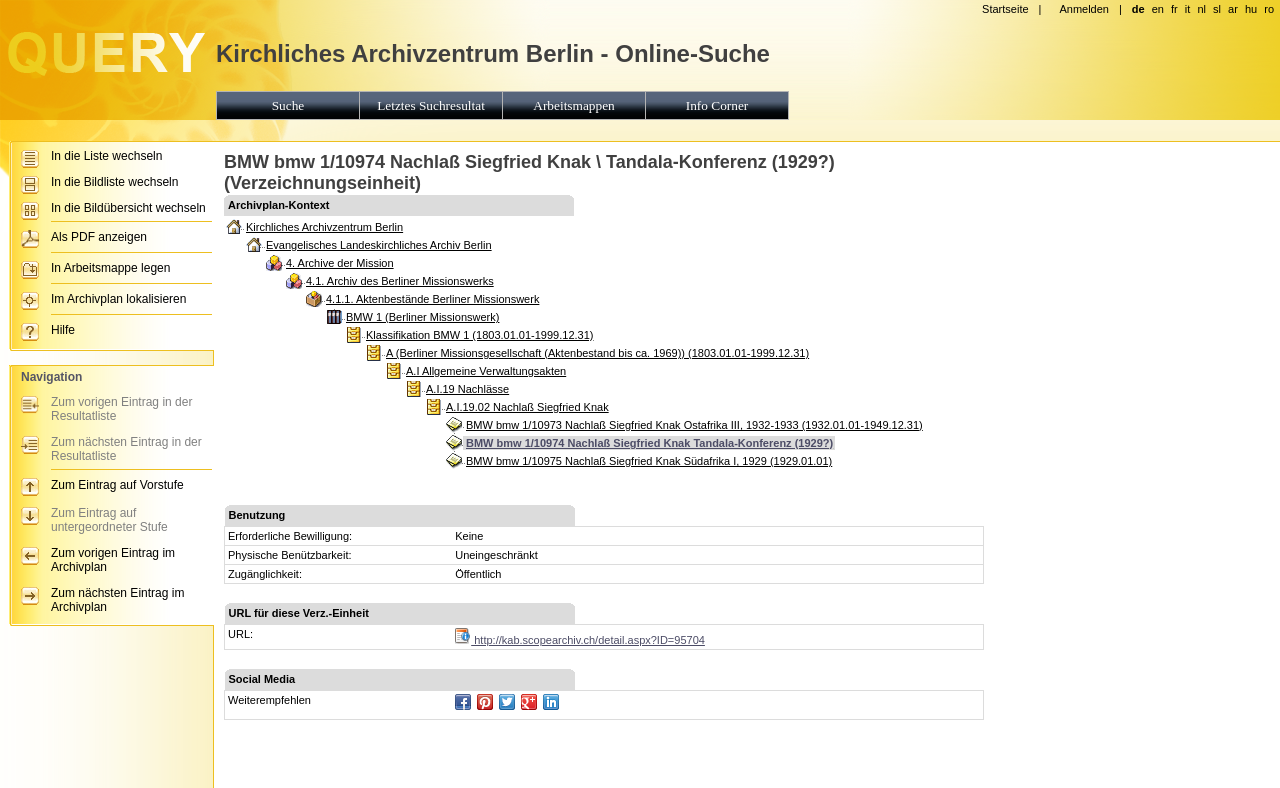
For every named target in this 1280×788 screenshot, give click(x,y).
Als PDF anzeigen (99, 237)
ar (1233, 9)
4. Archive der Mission (340, 263)
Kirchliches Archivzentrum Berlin (324, 227)
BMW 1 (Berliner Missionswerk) (422, 317)
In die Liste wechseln (106, 156)
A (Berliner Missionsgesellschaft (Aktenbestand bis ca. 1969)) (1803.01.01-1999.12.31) (597, 353)
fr (1174, 9)
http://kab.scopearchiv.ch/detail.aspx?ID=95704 (580, 640)
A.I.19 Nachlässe (467, 389)
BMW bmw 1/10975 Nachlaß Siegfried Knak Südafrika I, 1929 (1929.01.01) (649, 461)
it (1188, 9)
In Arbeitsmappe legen (110, 268)
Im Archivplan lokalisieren (118, 299)
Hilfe (63, 330)
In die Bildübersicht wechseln (128, 208)
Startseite (1005, 9)
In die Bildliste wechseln (114, 182)
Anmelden (1084, 9)
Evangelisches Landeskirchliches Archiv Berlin (379, 245)
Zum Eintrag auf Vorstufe (117, 485)
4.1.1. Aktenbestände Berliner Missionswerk (432, 299)
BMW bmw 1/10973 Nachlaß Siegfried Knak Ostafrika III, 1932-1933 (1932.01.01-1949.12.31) (694, 425)
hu (1251, 9)
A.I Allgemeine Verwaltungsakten (486, 371)
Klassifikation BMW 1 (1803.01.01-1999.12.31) (479, 335)
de (1138, 9)
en (1158, 9)
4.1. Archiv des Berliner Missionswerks (400, 281)
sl (1217, 9)
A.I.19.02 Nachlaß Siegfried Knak (527, 407)
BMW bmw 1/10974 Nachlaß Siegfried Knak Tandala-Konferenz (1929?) (649, 443)
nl (1201, 9)
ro (1269, 9)
